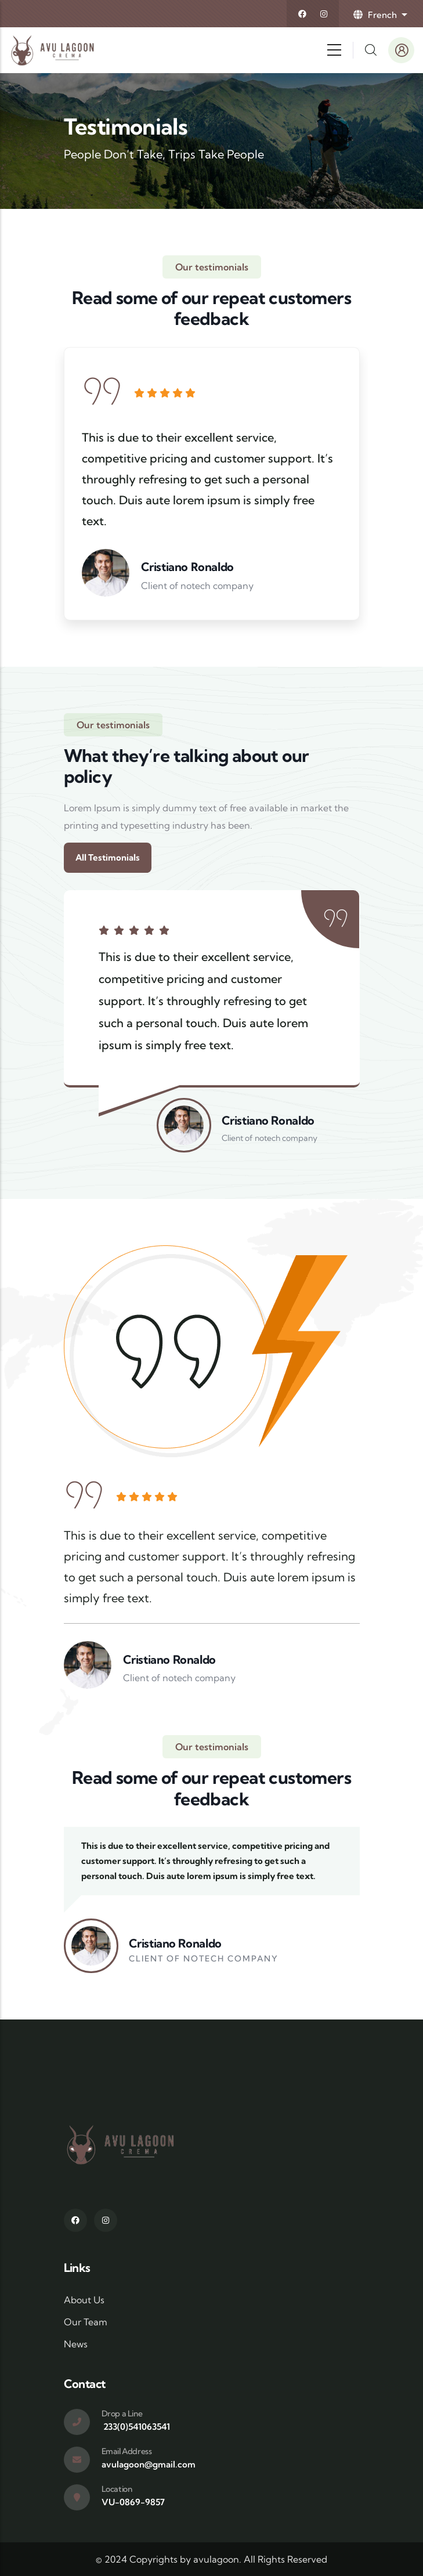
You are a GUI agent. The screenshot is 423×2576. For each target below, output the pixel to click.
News (76, 2344)
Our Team (85, 2322)
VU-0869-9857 (133, 2502)
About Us (84, 2300)
